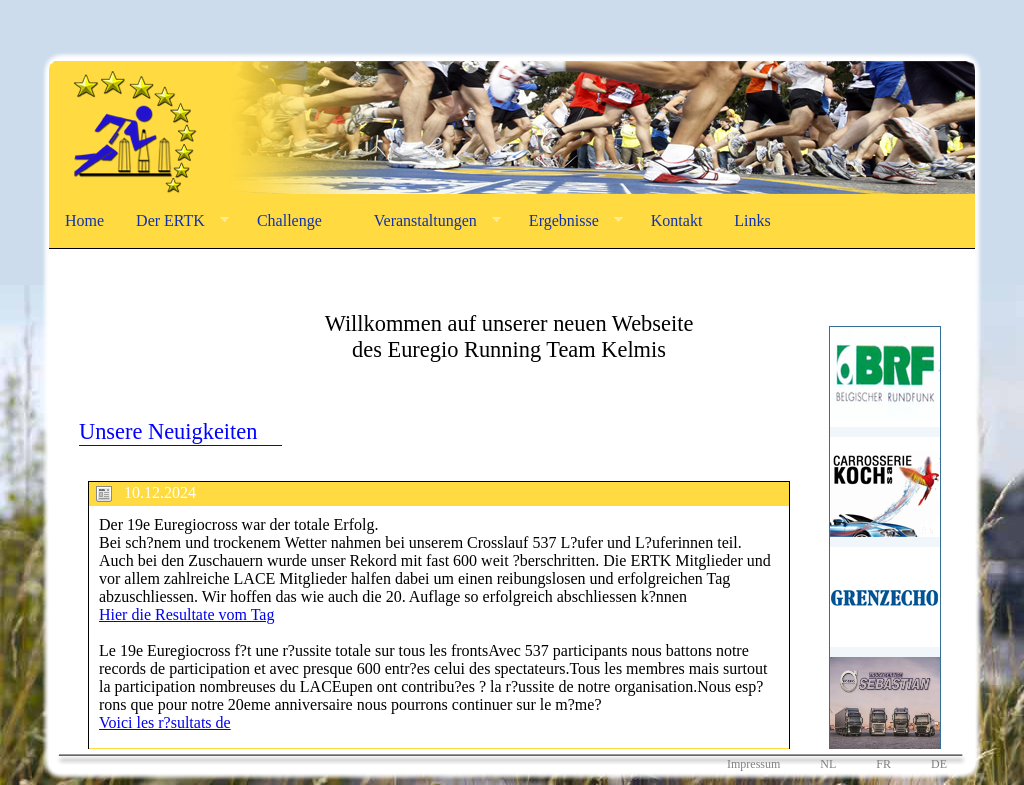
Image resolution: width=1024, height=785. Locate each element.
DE (939, 764)
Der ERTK (174, 221)
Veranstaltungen (429, 221)
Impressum (753, 764)
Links (752, 220)
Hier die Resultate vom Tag (186, 614)
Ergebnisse (568, 221)
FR (883, 764)
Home (84, 220)
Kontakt (677, 220)
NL (828, 764)
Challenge (289, 220)
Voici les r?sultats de (165, 722)
